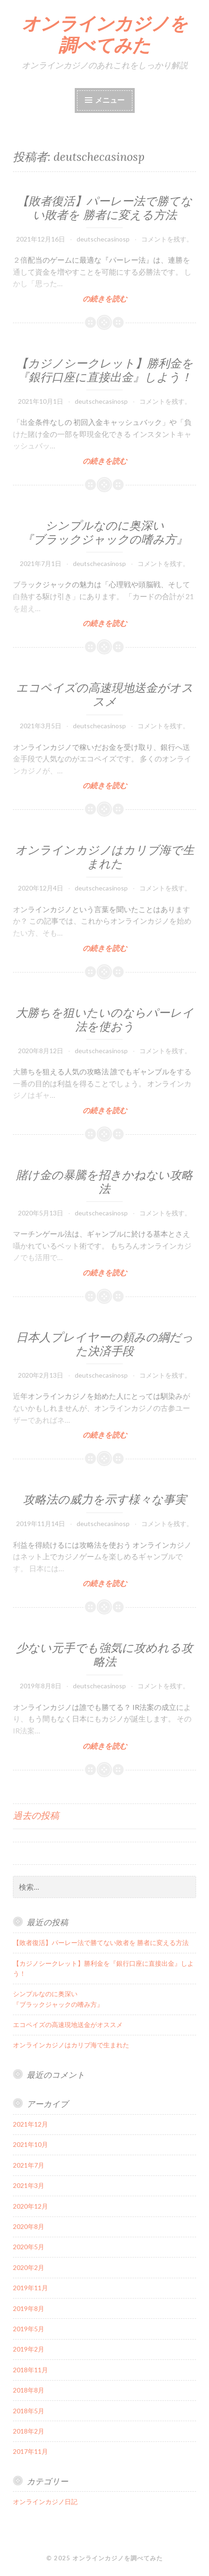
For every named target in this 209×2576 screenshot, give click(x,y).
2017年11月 (30, 2451)
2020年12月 (30, 2206)
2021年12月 (30, 2124)
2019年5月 (28, 2329)
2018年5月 (28, 2411)
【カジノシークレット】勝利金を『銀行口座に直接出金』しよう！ (104, 370)
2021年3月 (28, 2185)
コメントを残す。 (167, 239)
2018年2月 (28, 2431)
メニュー (110, 99)
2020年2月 (28, 2267)
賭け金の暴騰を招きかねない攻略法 (104, 1181)
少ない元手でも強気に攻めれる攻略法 (104, 1654)
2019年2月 (28, 2349)
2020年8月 (28, 2226)
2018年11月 (30, 2370)
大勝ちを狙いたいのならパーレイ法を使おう (105, 1019)
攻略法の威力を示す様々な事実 (104, 1499)
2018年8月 (28, 2390)
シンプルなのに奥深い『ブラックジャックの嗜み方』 (105, 532)
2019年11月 (30, 2288)
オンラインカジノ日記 (45, 2501)
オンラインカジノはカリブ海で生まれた (104, 857)
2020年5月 (28, 2247)
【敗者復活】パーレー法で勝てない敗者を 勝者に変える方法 (104, 208)
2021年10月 (30, 2144)
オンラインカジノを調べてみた (105, 34)
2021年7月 (28, 2165)
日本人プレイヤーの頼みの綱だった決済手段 (104, 1344)
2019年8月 (28, 2308)
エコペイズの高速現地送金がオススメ (104, 694)
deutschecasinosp (103, 239)
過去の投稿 (36, 1815)
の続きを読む (104, 298)
